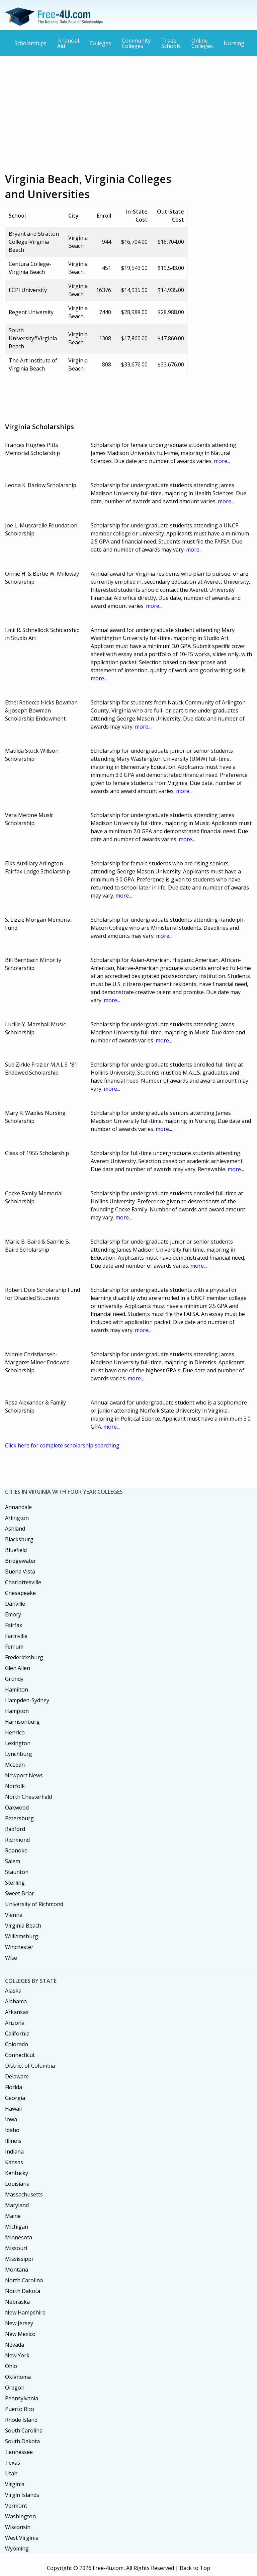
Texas (12, 2462)
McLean (15, 1764)
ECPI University (28, 290)
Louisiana (17, 2183)
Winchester (19, 1947)
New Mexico (20, 2334)
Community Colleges (136, 43)
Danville (15, 1603)
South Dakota (22, 2441)
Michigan (16, 2226)
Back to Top (195, 2568)
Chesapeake (20, 1593)
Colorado (16, 2044)
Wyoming (17, 2548)
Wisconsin (17, 2527)
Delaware (17, 2076)
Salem (12, 1861)
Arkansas (16, 2012)
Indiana (14, 2151)
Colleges (100, 43)
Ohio (11, 2366)
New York (17, 2355)
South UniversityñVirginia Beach (33, 338)
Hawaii (13, 2108)
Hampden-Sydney (27, 1700)
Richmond (17, 1839)
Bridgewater (20, 1560)
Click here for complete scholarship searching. (62, 1445)
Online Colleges (202, 43)
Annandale (18, 1507)
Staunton (16, 1872)
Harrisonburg (22, 1721)
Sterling (15, 1882)
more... (222, 461)
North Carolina (24, 2280)
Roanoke (16, 1850)
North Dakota (22, 2291)
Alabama (16, 2001)
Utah (11, 2473)
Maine (13, 2216)
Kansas (14, 2162)
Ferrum (14, 1646)
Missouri (16, 2248)
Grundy (14, 1678)
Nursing (234, 43)
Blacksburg (19, 1539)
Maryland (17, 2205)
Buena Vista (20, 1571)
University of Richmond (34, 1904)
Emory (13, 1614)
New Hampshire (25, 2312)
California (17, 2033)
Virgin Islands (22, 2495)
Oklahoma (18, 2377)
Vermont (16, 2505)
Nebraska (17, 2301)
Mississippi (19, 2259)
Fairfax (13, 1625)
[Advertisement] (128, 110)
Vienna (13, 1915)
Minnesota (18, 2237)
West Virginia (21, 2537)
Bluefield (16, 1550)
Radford (15, 1829)
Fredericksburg (24, 1657)
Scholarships (30, 43)
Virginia (14, 2484)
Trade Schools (171, 43)
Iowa (11, 2119)
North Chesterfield (28, 1796)
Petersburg (19, 1818)
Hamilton (16, 1689)
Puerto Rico (19, 2409)
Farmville (16, 1636)
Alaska (13, 1990)
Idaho (12, 2130)
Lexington (17, 1743)
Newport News (24, 1775)
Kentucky (16, 2173)
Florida (13, 2087)
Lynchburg (18, 1754)
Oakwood (17, 1807)
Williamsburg (21, 1936)
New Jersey (19, 2323)
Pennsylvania (21, 2398)
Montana (16, 2269)
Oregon (14, 2387)
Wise (11, 1957)
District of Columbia (30, 2065)
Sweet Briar (19, 1893)
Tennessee (19, 2452)
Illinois (13, 2140)
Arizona (14, 2022)
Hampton (17, 1711)
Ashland (15, 1528)
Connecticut (20, 2055)
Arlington (17, 1518)
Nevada (14, 2344)
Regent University (31, 312)
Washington (20, 2516)
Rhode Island (21, 2419)
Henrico (15, 1732)
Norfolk (15, 1786)
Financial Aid (68, 43)
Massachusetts (24, 2194)
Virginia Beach (23, 1925)
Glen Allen (17, 1668)
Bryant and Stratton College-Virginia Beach (34, 241)
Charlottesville (23, 1582)
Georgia (15, 2098)
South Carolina (23, 2430)
